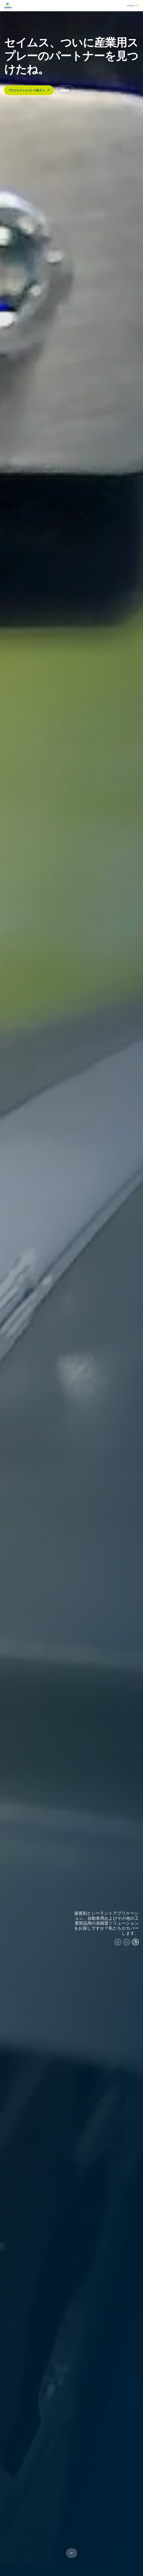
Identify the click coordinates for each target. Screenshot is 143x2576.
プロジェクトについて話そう (29, 90)
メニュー (133, 5)
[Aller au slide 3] (135, 1942)
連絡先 (65, 90)
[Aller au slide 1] (117, 1942)
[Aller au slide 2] (126, 1942)
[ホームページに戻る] (8, 5)
